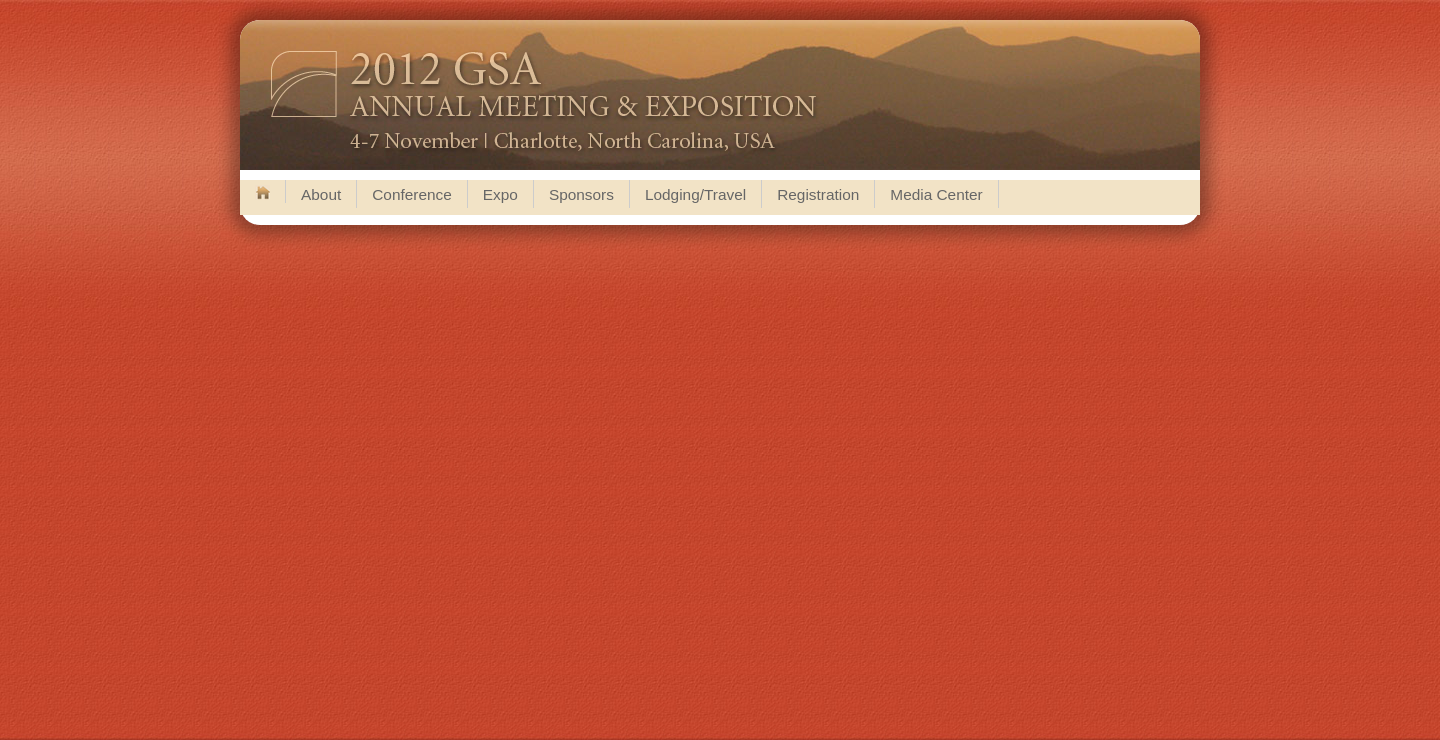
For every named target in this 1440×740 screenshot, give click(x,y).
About (321, 194)
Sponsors (581, 194)
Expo (500, 194)
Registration (818, 194)
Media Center (936, 194)
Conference (412, 194)
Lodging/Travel (695, 194)
